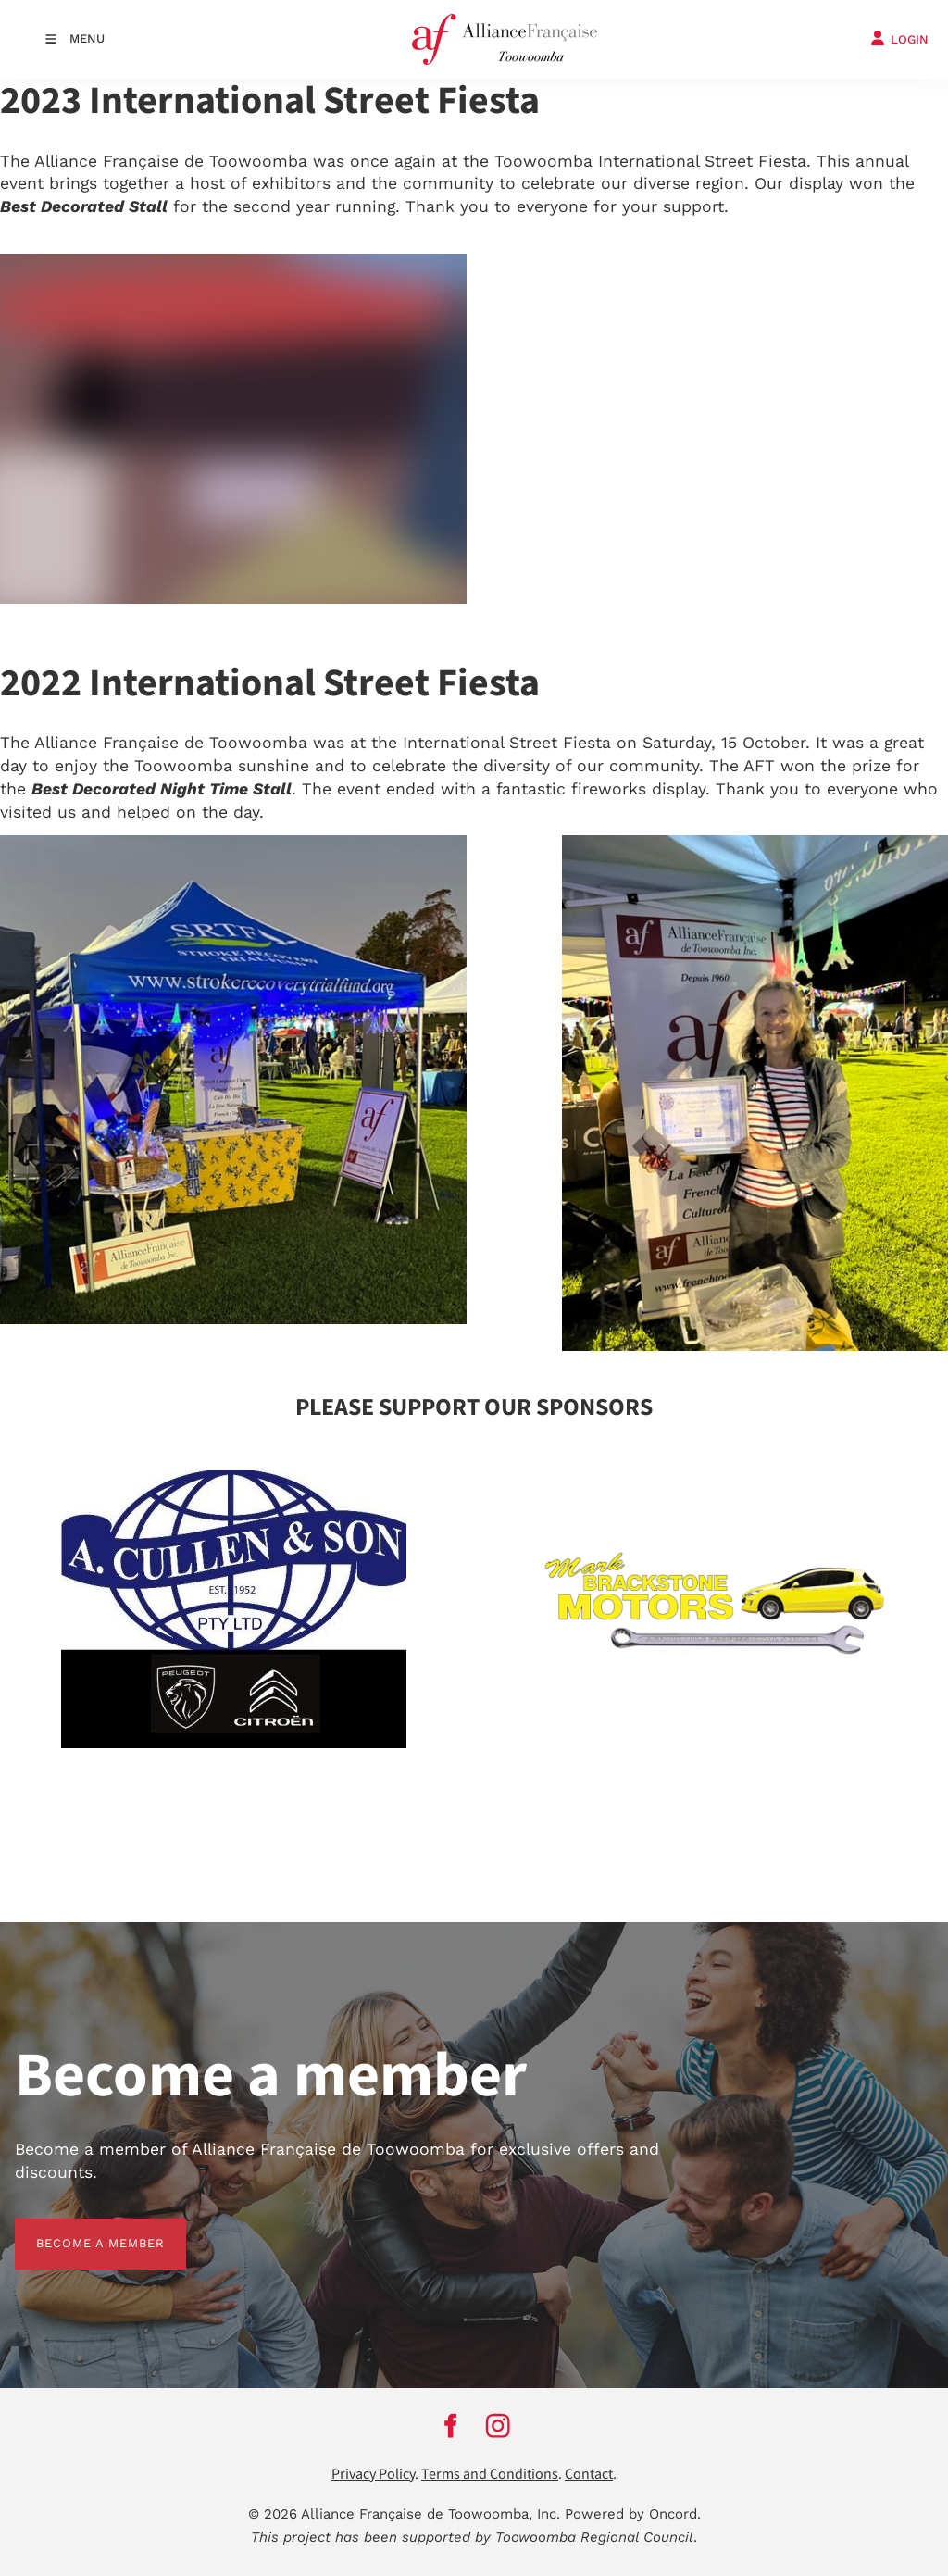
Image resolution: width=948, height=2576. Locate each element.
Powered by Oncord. (633, 2514)
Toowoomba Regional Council (594, 2537)
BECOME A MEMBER (79, 2229)
